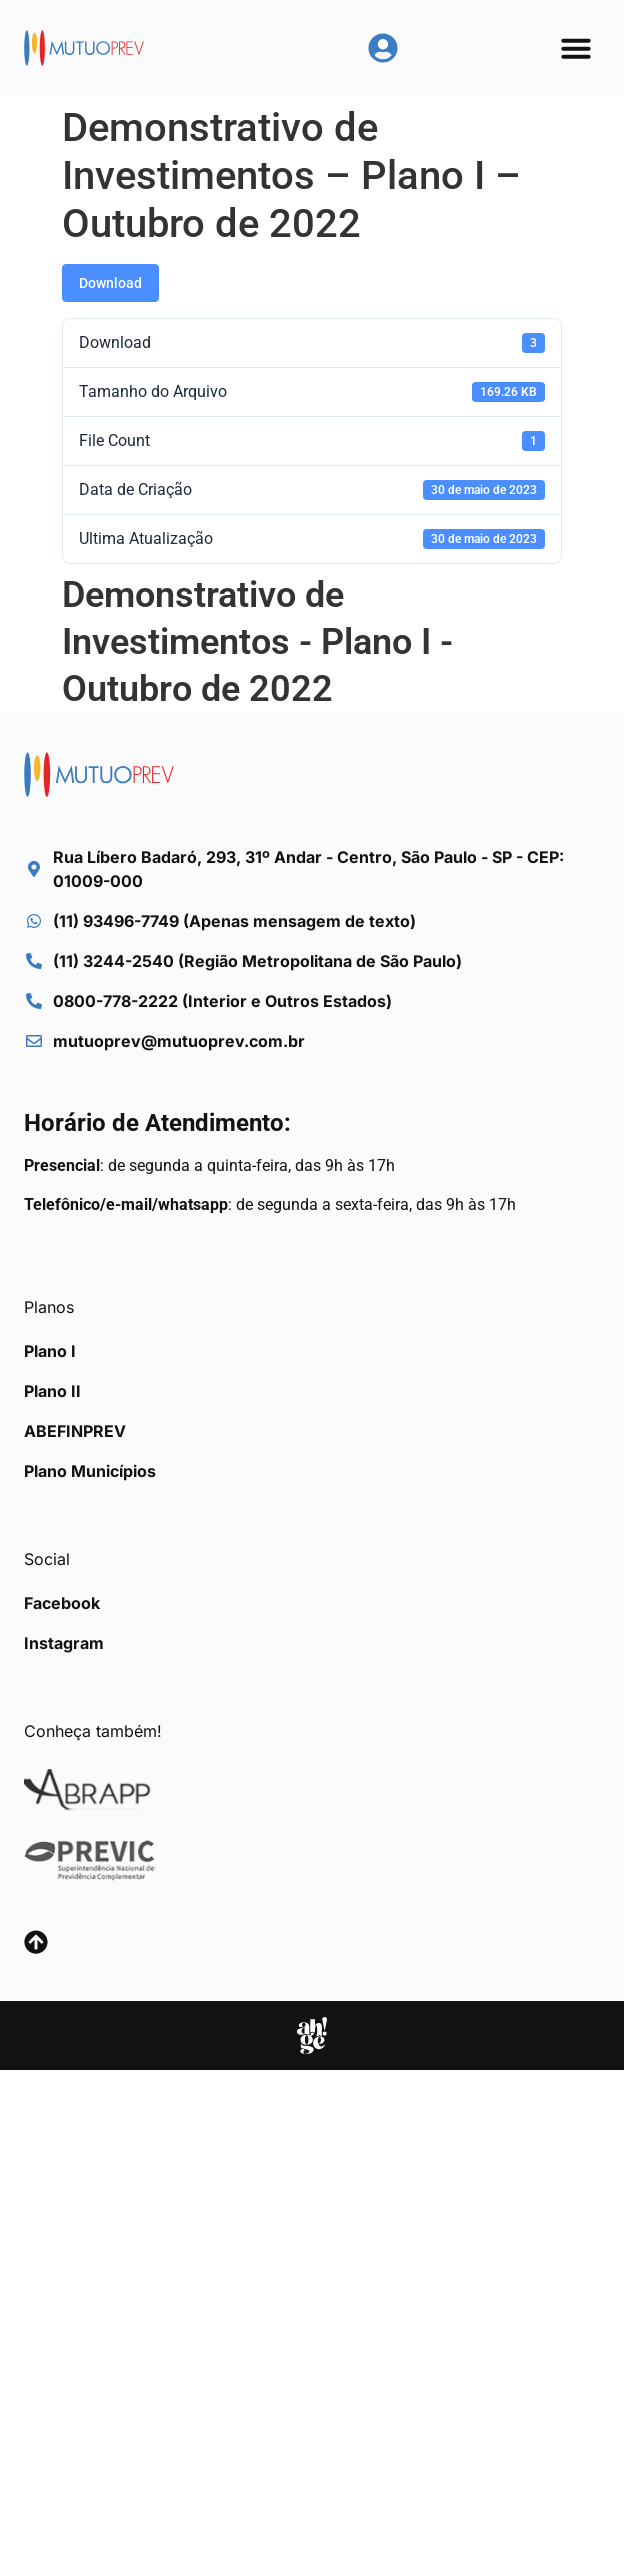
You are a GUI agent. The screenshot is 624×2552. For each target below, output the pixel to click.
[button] (576, 48)
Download (110, 283)
